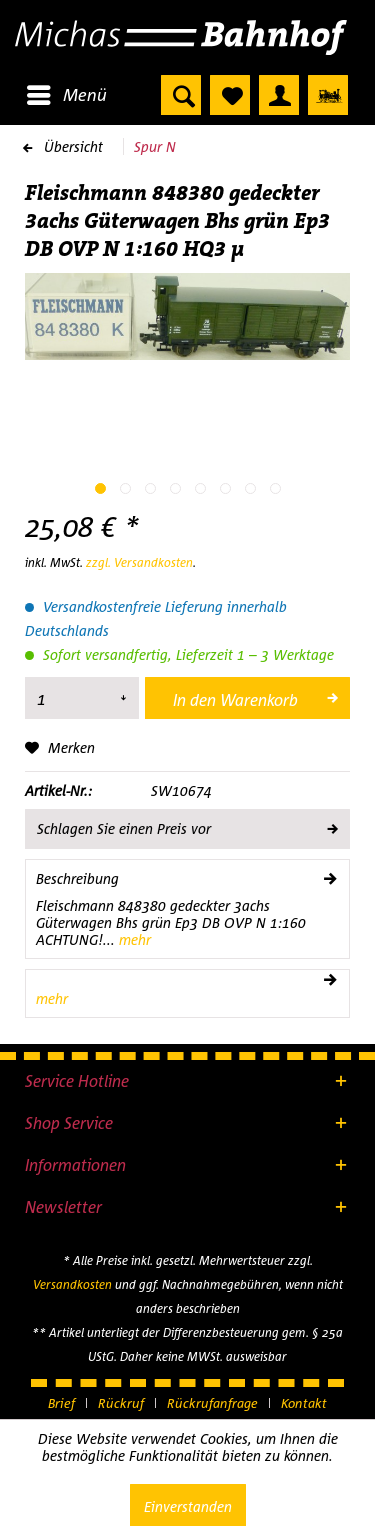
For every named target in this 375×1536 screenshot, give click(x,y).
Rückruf (121, 1403)
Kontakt (304, 1403)
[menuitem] (66, 95)
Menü (67, 92)
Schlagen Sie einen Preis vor (186, 825)
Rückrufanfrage (212, 1403)
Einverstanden (188, 1506)
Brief (61, 1403)
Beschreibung (77, 878)
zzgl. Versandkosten (139, 562)
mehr (133, 939)
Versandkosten (72, 1284)
